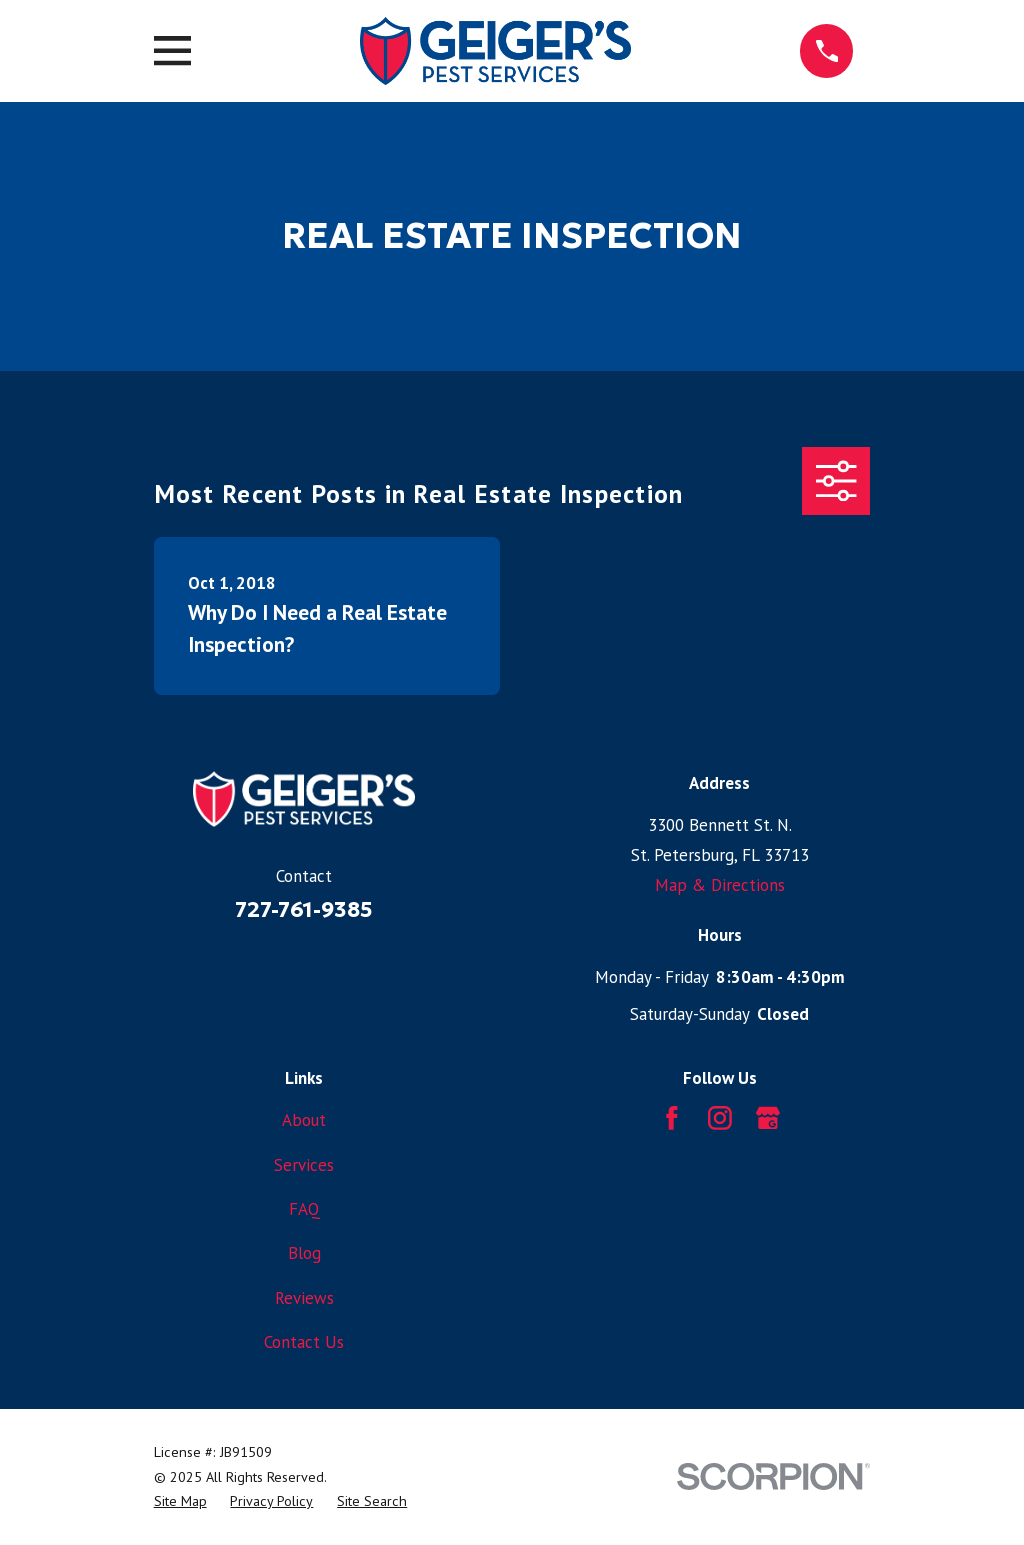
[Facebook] (672, 1118)
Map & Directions (720, 885)
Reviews (304, 1298)
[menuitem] (180, 1501)
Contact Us (304, 1342)
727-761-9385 (304, 909)
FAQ (304, 1209)
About (304, 1120)
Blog (304, 1253)
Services (304, 1165)
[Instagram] (720, 1118)
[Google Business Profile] (768, 1118)
